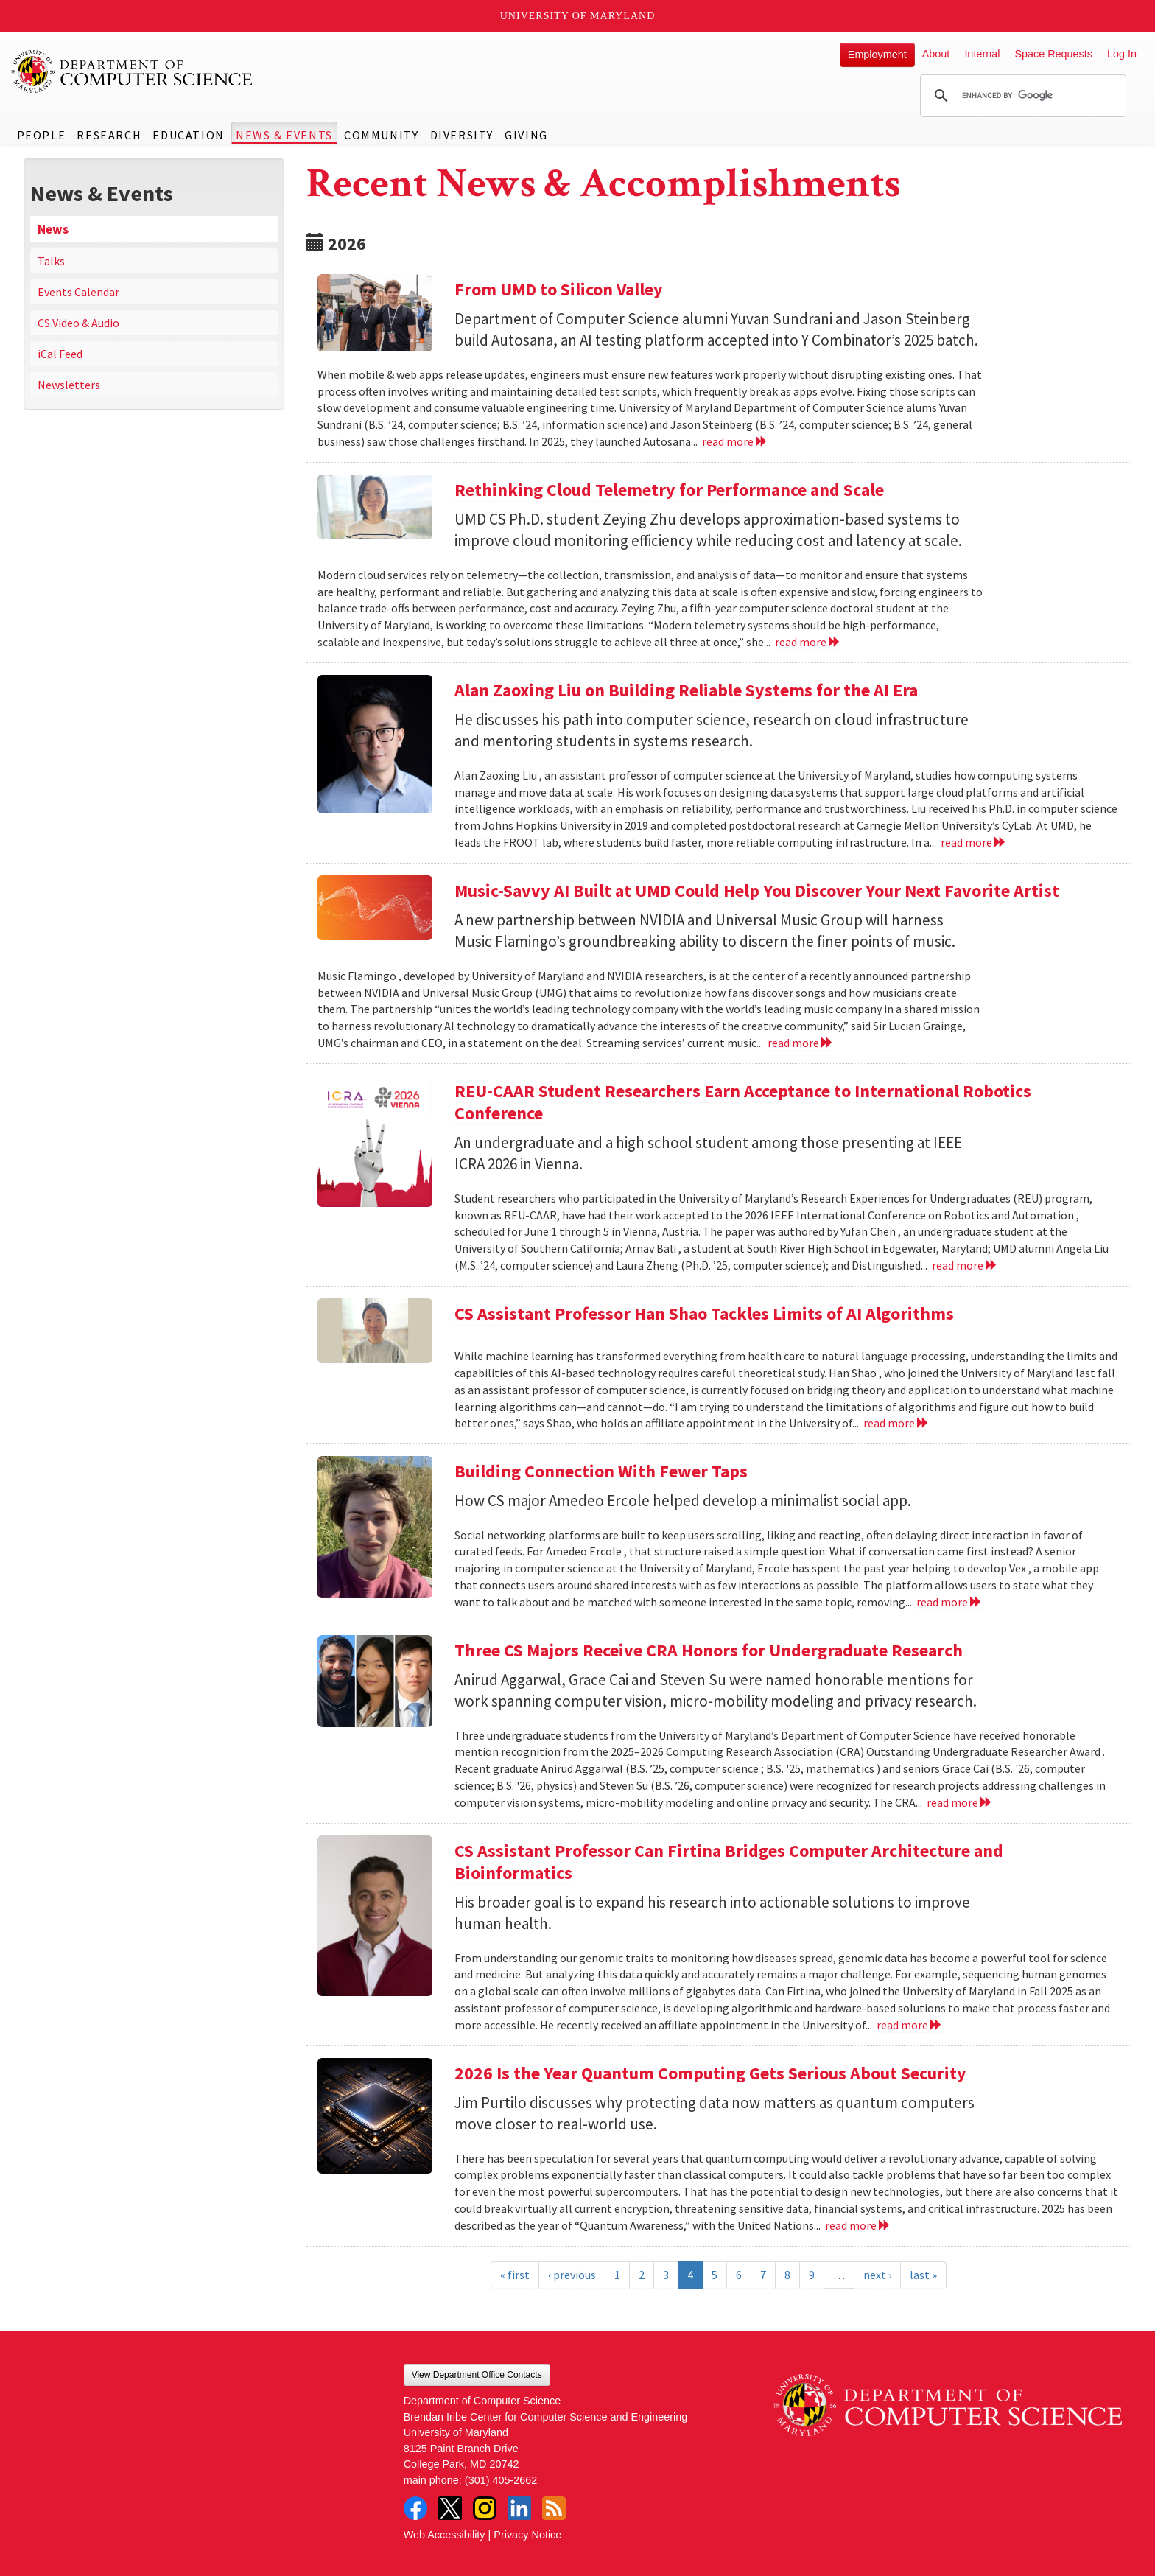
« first (515, 2274)
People (41, 134)
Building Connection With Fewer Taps (601, 1471)
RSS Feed (554, 2508)
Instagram (484, 2508)
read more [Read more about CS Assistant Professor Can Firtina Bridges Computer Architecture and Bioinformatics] (909, 2024)
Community (381, 134)
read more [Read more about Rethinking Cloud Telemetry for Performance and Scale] (807, 641)
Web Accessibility (444, 2535)
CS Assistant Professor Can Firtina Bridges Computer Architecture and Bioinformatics (728, 1861)
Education (188, 134)
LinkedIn (519, 2508)
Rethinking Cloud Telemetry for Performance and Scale (669, 489)
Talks (51, 260)
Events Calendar (78, 291)
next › (877, 2274)
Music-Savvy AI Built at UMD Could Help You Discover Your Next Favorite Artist (756, 890)
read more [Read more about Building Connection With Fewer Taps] (949, 1602)
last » (923, 2274)
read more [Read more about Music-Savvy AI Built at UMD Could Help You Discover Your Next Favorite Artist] (800, 1042)
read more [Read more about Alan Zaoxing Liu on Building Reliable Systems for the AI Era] (973, 842)
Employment (877, 54)
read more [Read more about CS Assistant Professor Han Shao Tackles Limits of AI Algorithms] (896, 1422)
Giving (526, 134)
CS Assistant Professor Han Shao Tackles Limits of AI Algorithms (704, 1313)
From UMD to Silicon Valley (558, 289)
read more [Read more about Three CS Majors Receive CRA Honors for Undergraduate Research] (959, 1802)
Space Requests (1053, 54)
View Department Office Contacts (477, 2375)
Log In (1122, 54)
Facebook (415, 2508)
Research (109, 134)
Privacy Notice (527, 2535)
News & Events (284, 134)
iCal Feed (60, 353)
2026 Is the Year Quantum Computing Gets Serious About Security (710, 2073)
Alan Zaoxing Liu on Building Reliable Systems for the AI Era (686, 690)
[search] (1021, 95)
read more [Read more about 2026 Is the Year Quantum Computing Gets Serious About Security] (858, 2225)
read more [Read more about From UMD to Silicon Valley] (735, 441)
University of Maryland (578, 15)
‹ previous (572, 2274)
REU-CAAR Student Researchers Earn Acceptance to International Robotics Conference (742, 1101)
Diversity (462, 134)
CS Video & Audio (78, 322)
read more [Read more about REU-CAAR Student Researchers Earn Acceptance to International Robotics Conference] (964, 1265)
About (936, 54)
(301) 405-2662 (501, 2480)
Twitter (450, 2508)
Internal (982, 54)
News (53, 229)
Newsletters (69, 384)
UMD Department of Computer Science (132, 71)
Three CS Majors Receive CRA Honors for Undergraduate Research (708, 1650)
